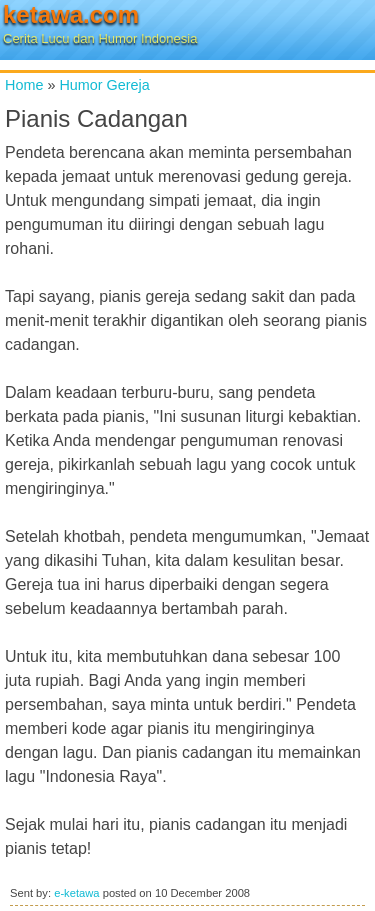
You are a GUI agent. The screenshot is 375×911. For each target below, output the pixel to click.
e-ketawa (76, 893)
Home (24, 85)
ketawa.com (71, 14)
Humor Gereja (104, 85)
